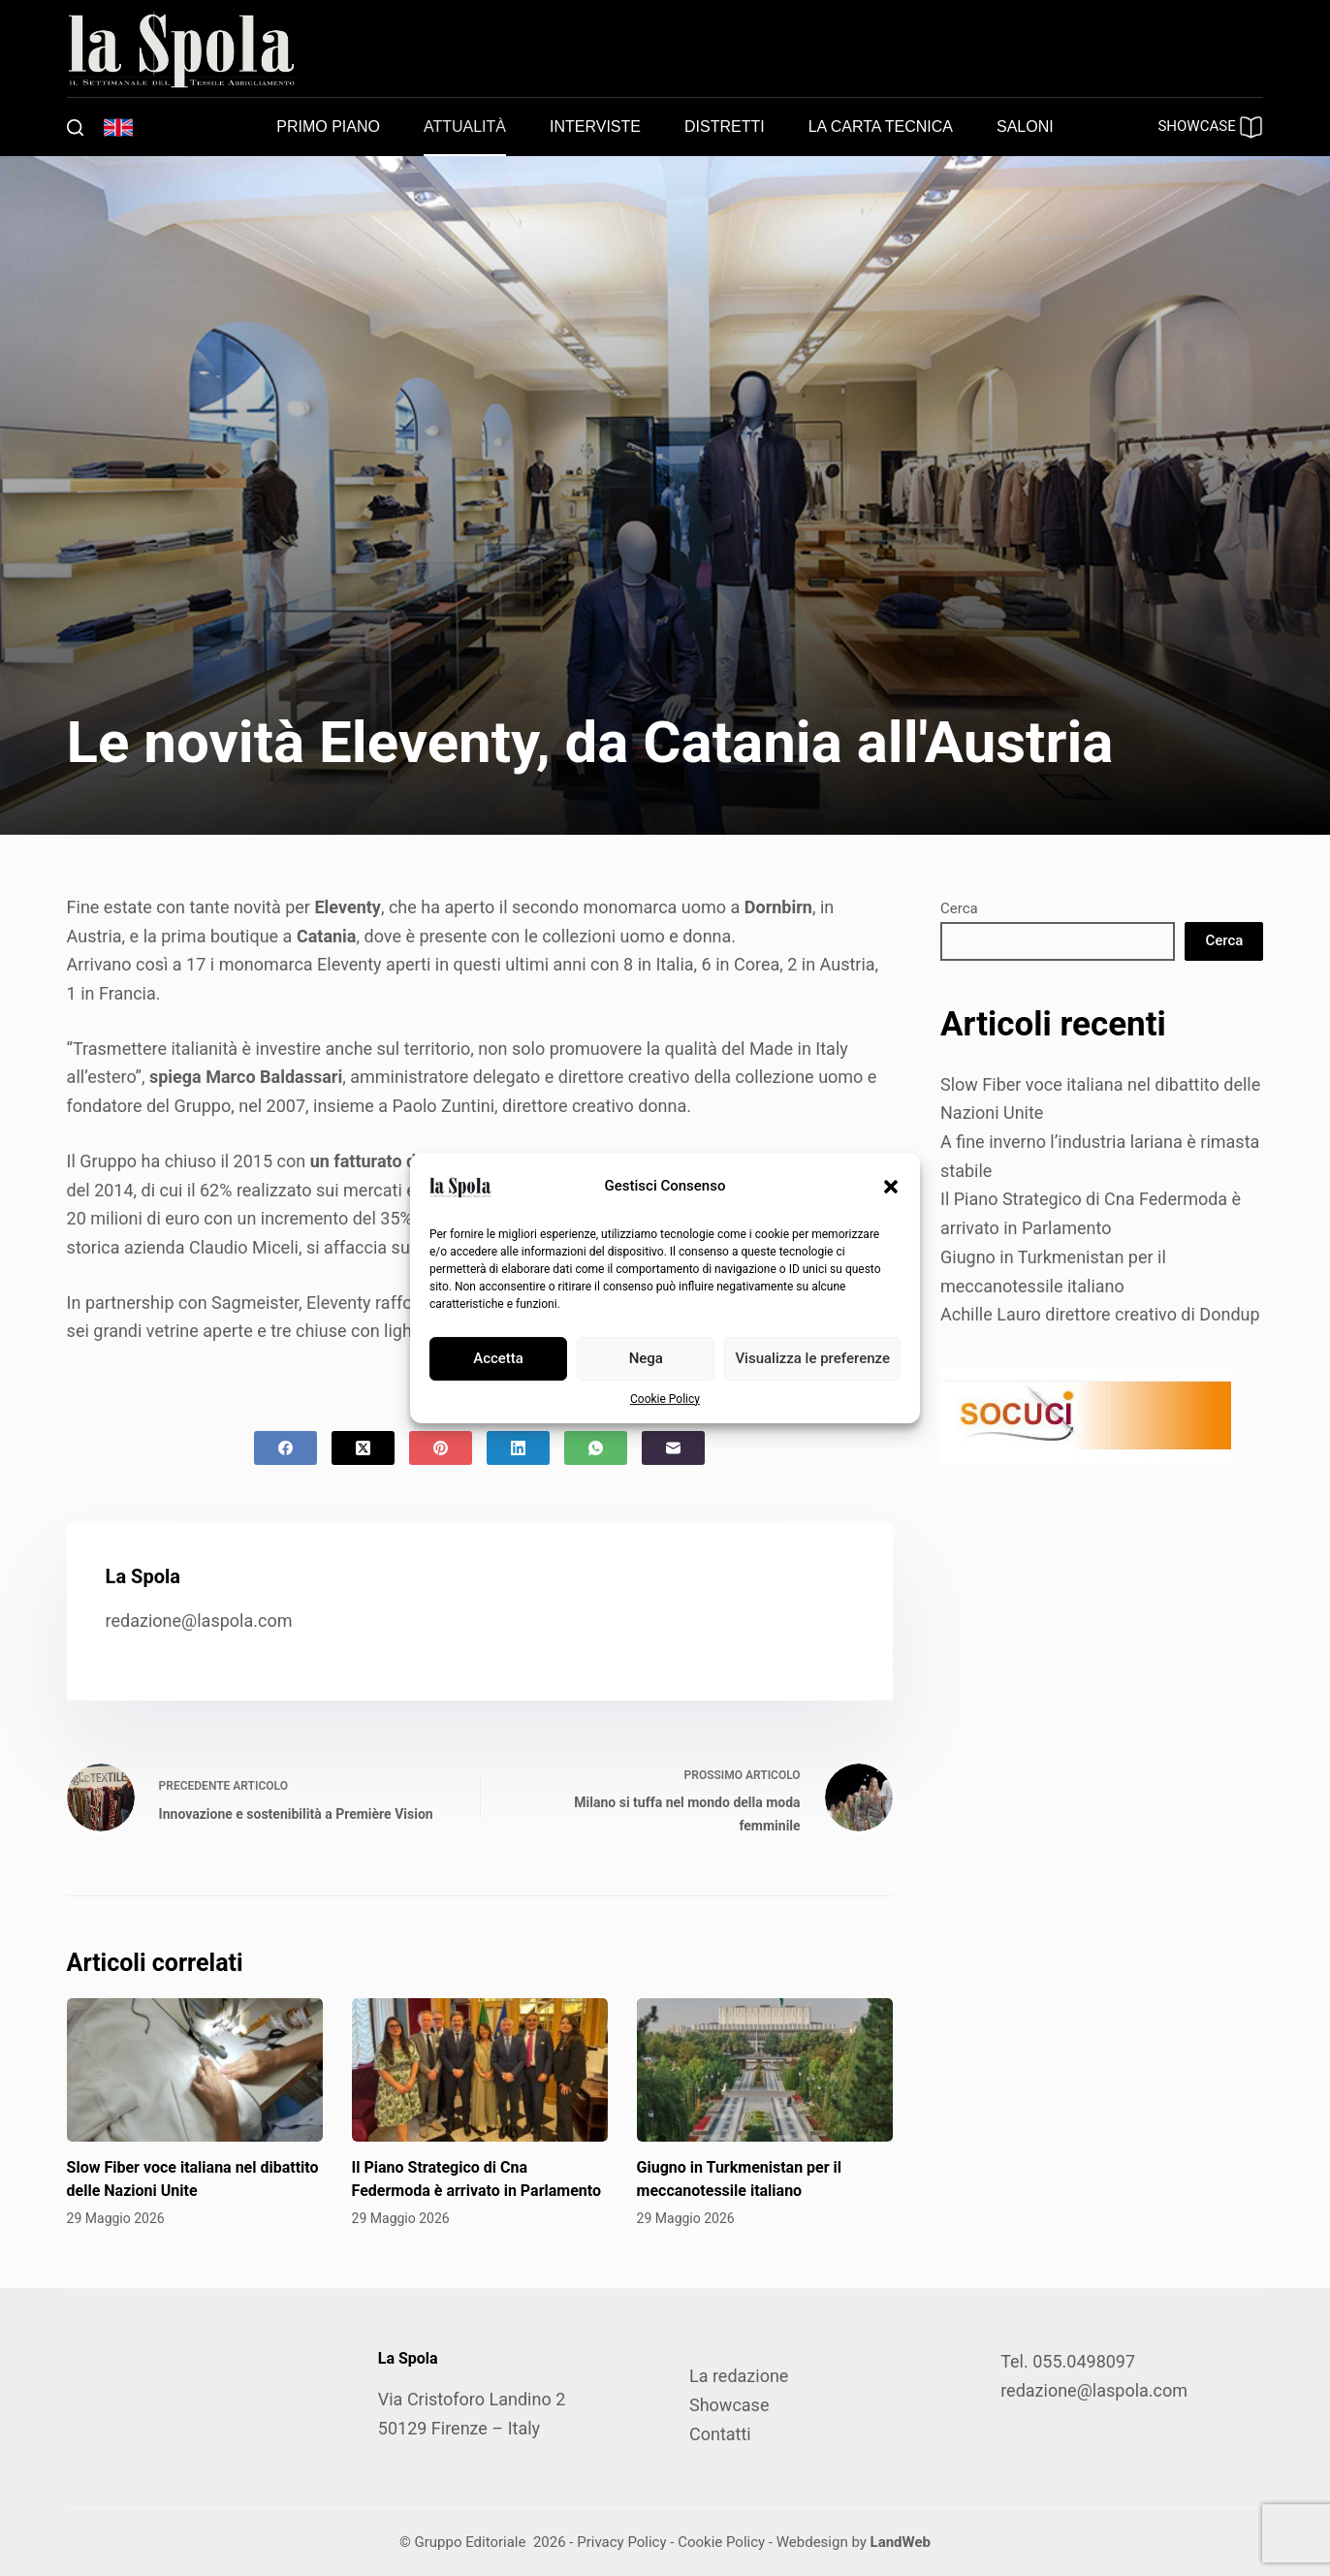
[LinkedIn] (518, 1448)
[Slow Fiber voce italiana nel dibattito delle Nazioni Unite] (195, 2070)
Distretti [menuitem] (724, 126)
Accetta (498, 1358)
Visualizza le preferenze (812, 1358)
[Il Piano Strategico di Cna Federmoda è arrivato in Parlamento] (480, 2070)
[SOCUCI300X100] (1085, 1415)
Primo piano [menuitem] (328, 126)
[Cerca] (75, 127)
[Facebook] (285, 1448)
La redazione (738, 2376)
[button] (891, 1186)
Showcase (729, 2405)
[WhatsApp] (595, 1448)
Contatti (720, 2434)
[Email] (673, 1448)
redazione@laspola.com (199, 1620)
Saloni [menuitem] (1025, 126)
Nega (646, 1358)
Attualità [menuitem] (465, 126)
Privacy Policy (621, 2542)
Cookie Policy (665, 1399)
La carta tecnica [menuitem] (880, 126)
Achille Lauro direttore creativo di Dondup (1100, 1314)
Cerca (959, 908)
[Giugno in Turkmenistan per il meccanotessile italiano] (765, 2070)
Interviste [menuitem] (595, 126)
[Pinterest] (440, 1448)
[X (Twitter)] (363, 1448)
